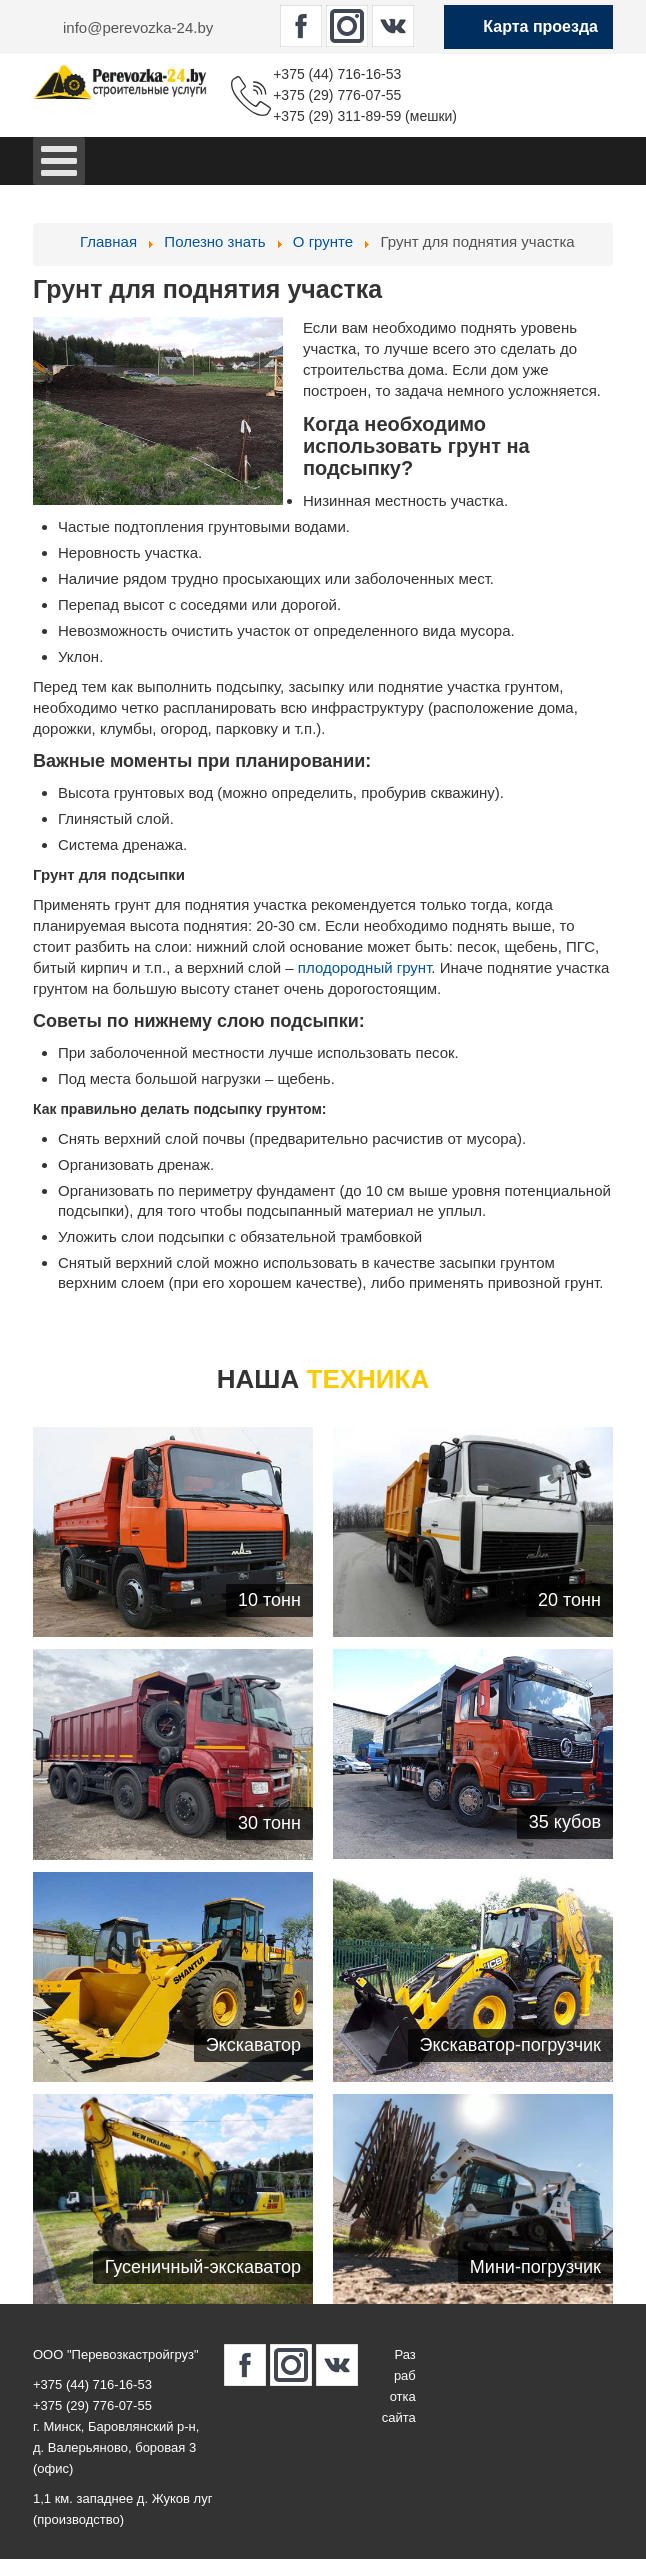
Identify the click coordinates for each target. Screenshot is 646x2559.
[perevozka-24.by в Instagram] (347, 26)
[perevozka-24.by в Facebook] (301, 26)
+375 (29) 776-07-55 (337, 95)
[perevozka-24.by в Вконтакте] (393, 26)
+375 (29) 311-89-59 (337, 116)
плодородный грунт (365, 967)
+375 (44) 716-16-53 (337, 74)
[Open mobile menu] (59, 161)
